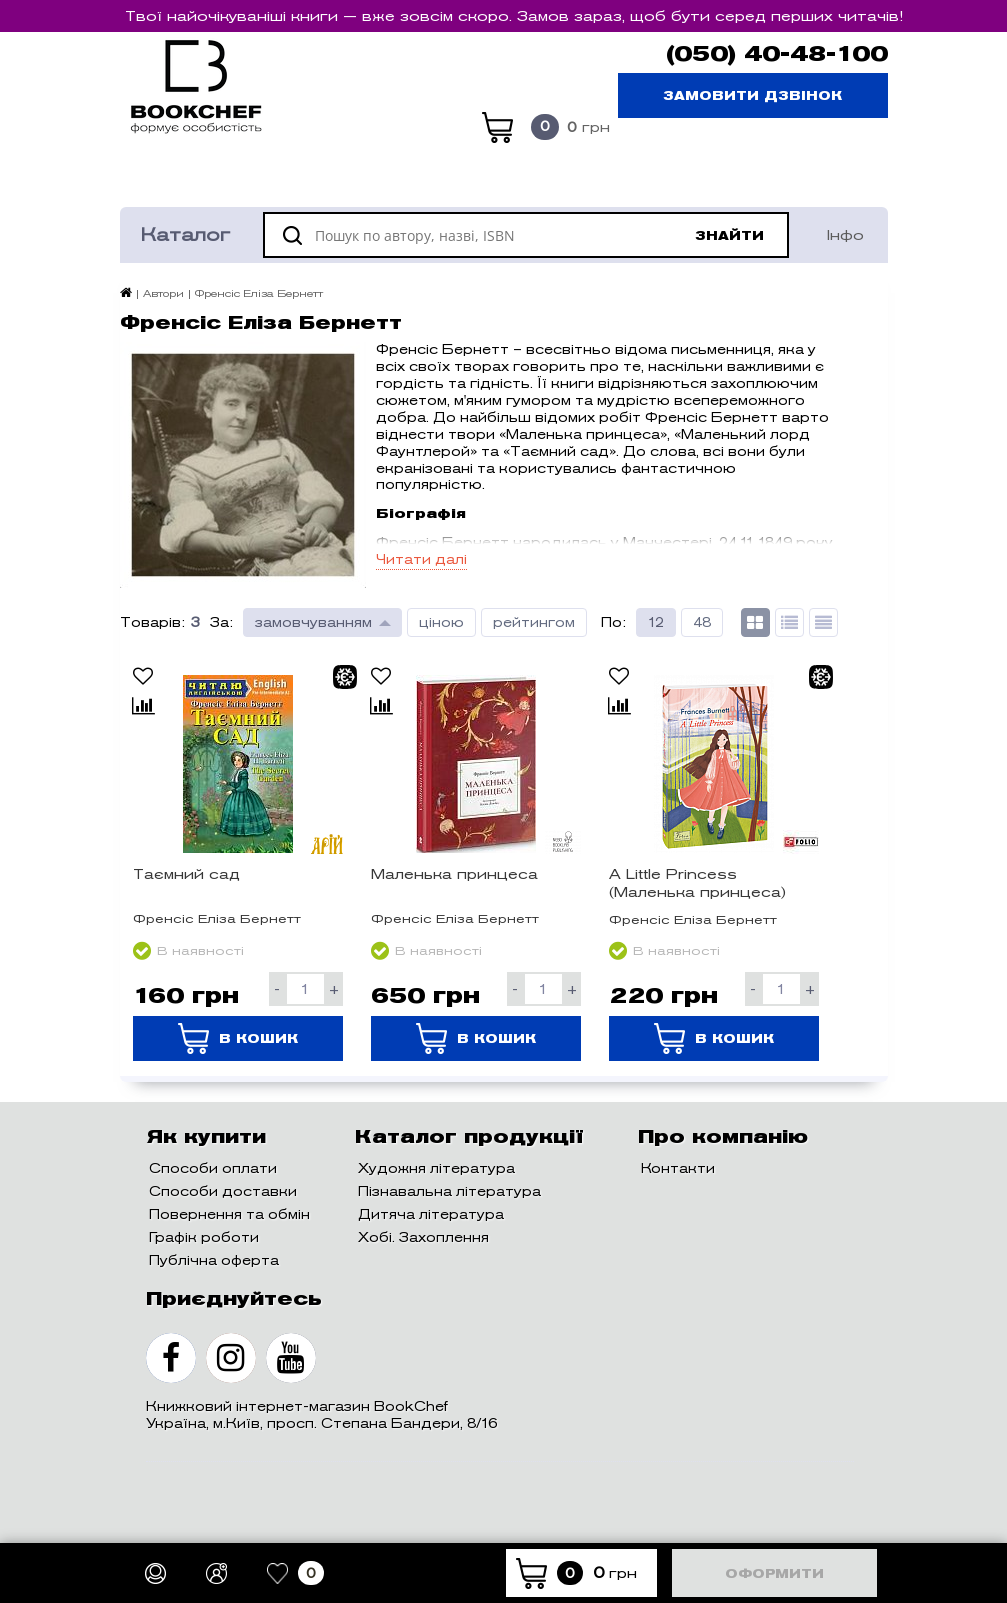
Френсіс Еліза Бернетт (217, 918)
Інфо (845, 235)
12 (656, 622)
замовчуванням (313, 622)
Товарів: (152, 622)
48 (702, 622)
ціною (441, 622)
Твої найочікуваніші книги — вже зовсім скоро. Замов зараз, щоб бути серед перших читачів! (514, 16)
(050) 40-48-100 (777, 54)
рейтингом (534, 622)
